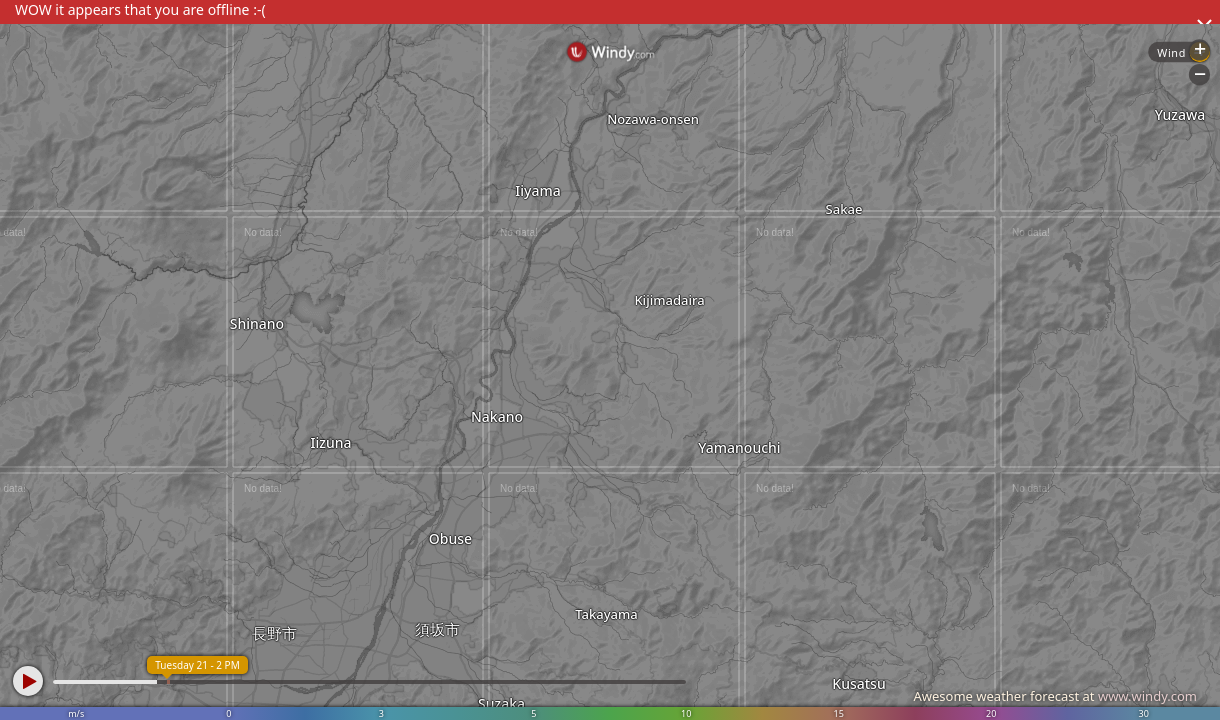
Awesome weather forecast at (1055, 696)
